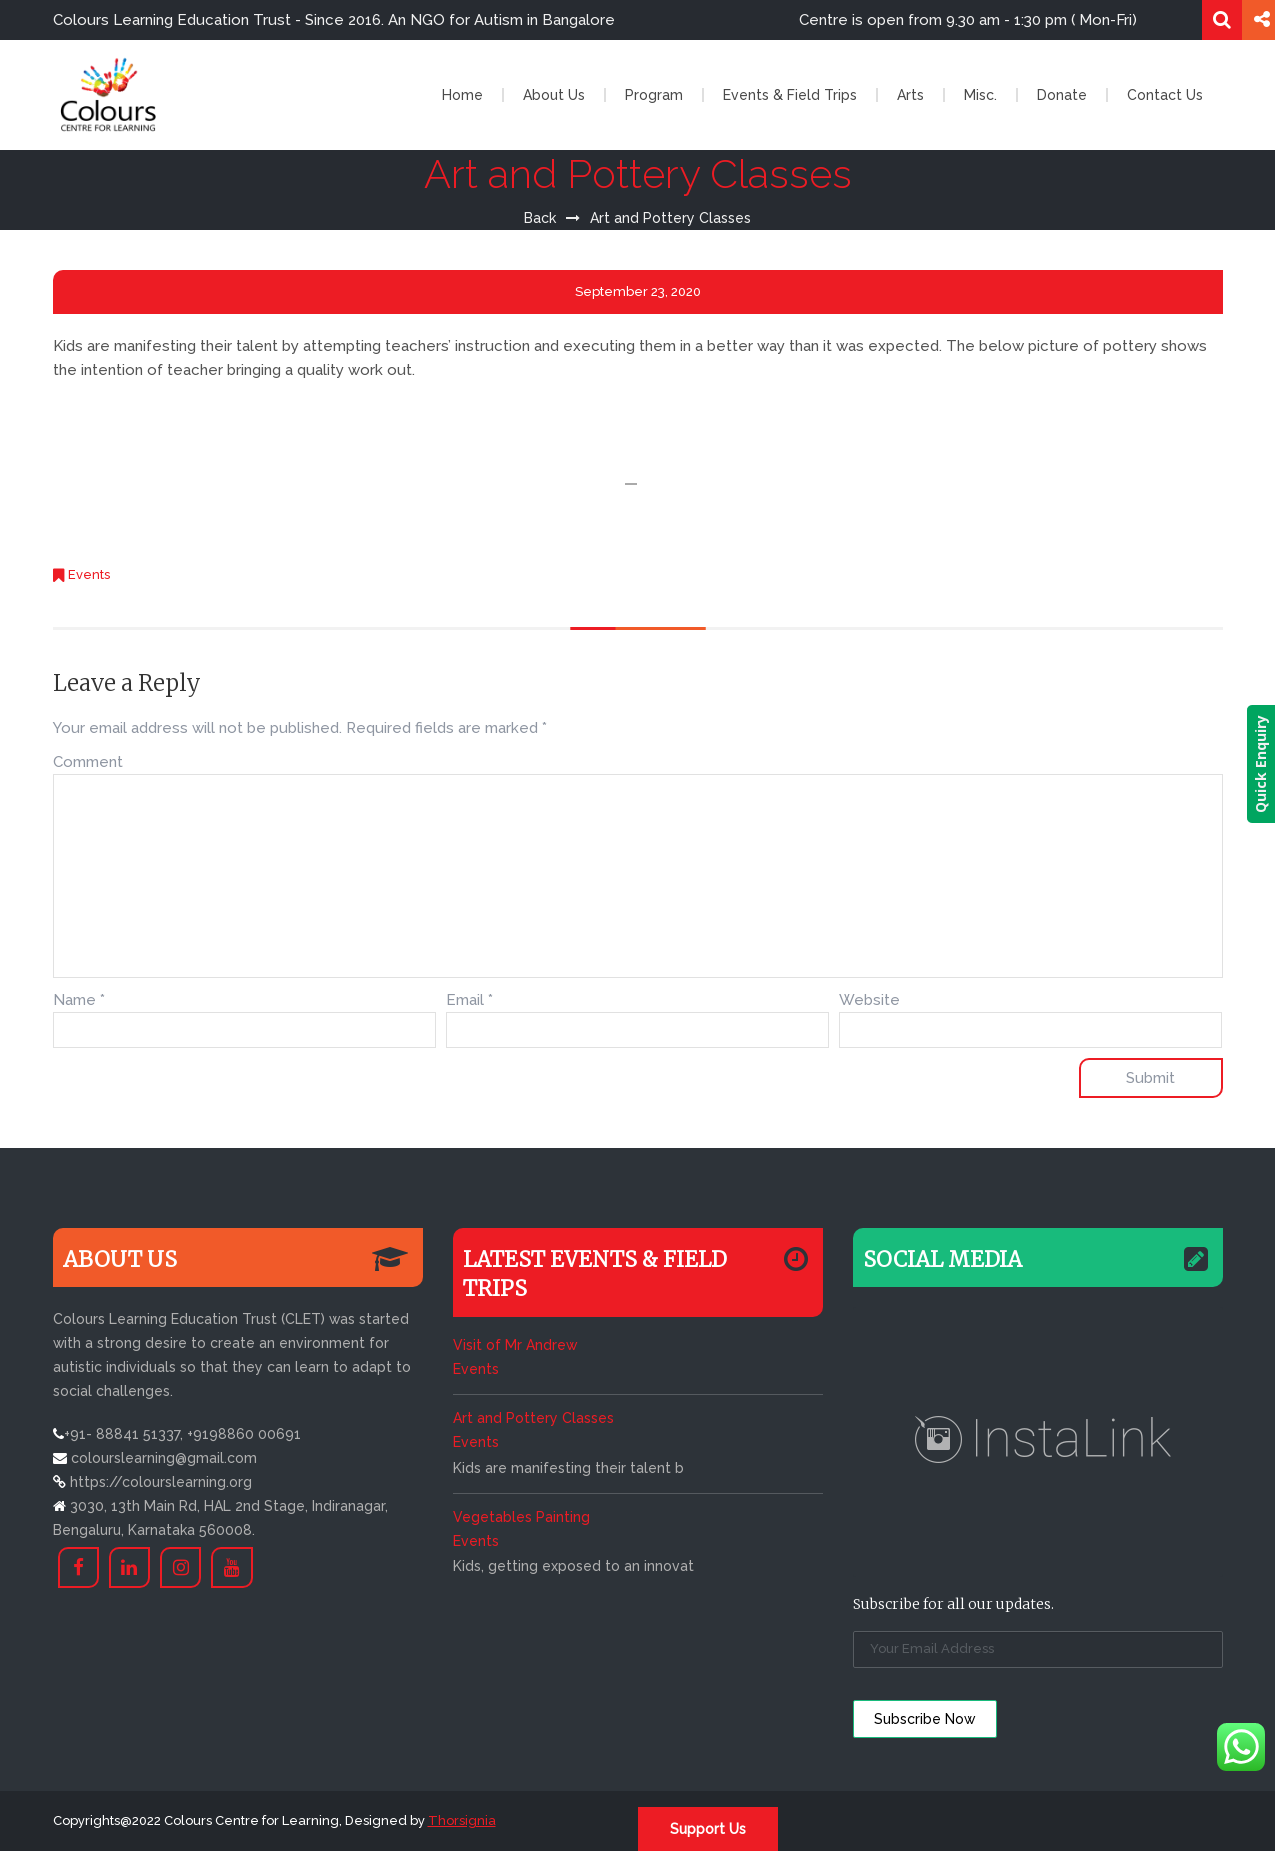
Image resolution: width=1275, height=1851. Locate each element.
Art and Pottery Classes (533, 1418)
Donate (1062, 95)
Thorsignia (462, 1820)
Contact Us (1165, 95)
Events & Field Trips (790, 95)
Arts (910, 95)
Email (469, 1000)
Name (79, 1000)
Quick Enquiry (1260, 764)
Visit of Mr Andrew (515, 1345)
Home (462, 95)
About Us (554, 95)
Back (540, 218)
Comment (88, 762)
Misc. (980, 95)
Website (869, 1000)
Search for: (1222, 20)
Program (654, 95)
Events (89, 574)
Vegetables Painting (521, 1517)
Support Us (708, 1829)
